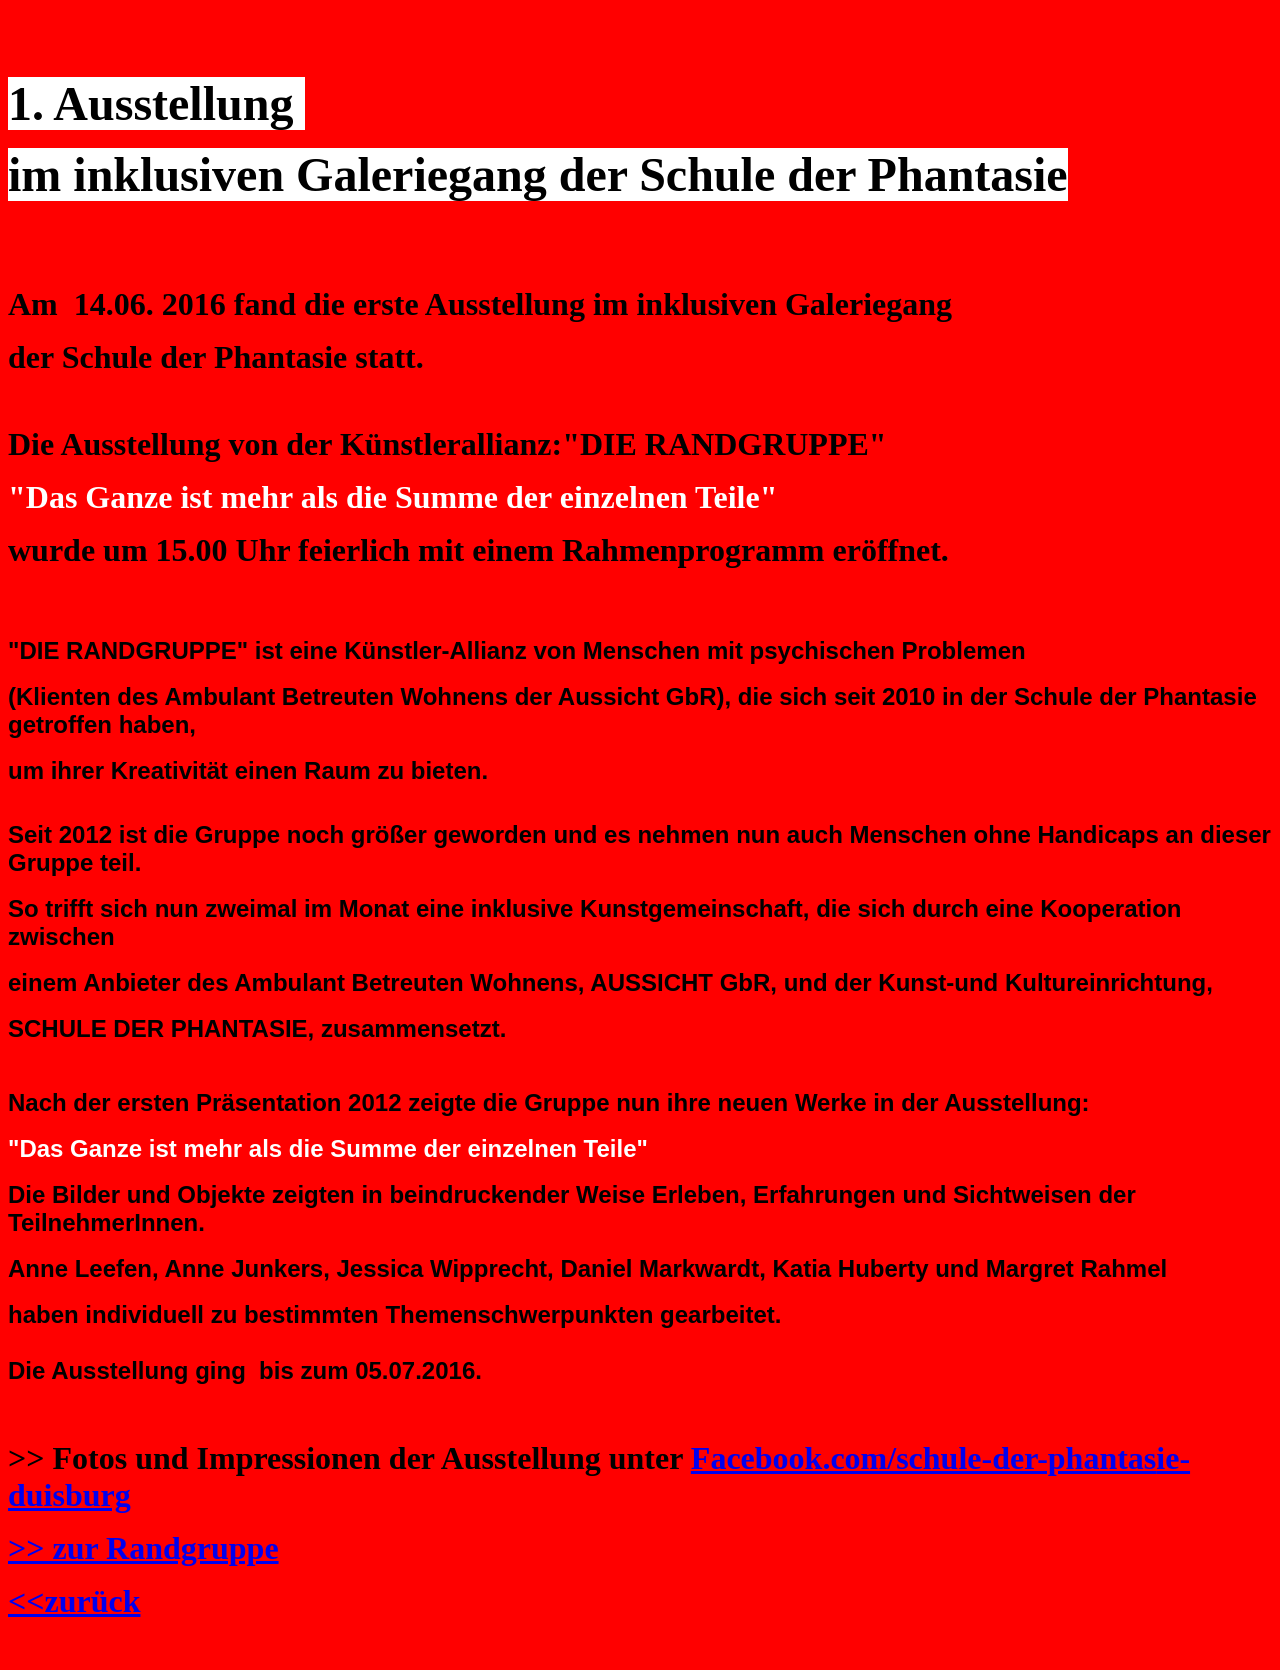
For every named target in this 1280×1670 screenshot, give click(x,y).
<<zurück (74, 1601)
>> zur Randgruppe (143, 1548)
